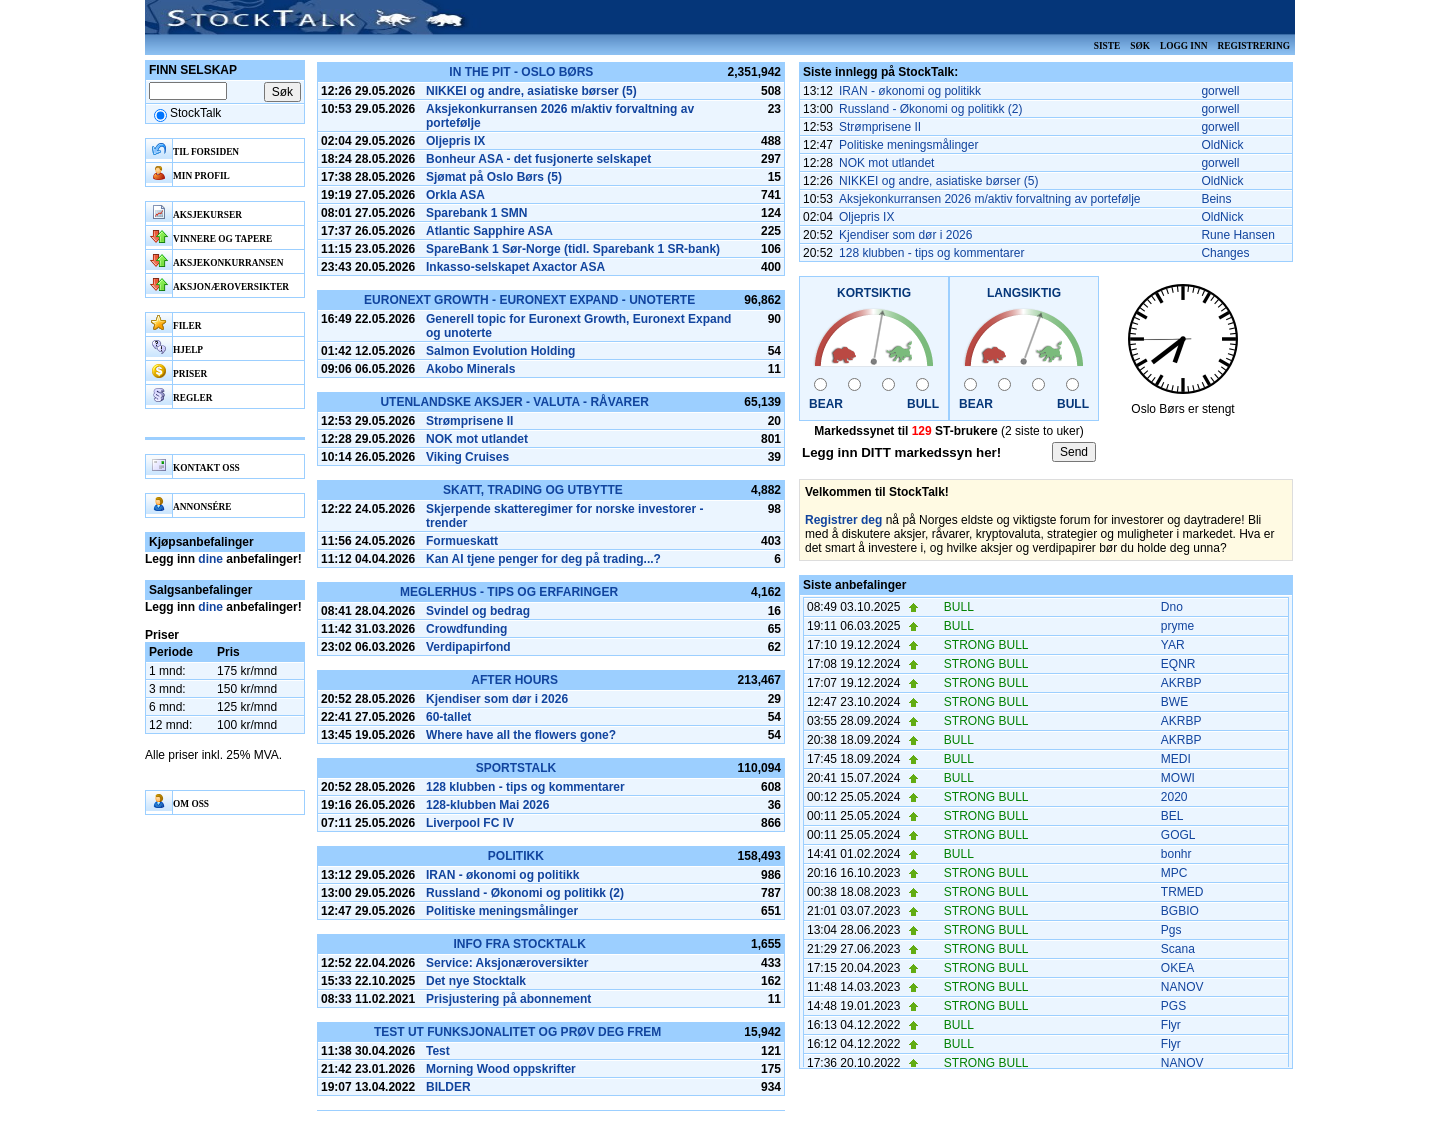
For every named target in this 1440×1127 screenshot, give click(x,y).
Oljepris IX (455, 141)
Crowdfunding (466, 629)
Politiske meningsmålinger (502, 911)
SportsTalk (516, 768)
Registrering (1253, 46)
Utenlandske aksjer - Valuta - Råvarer (514, 402)
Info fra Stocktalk (519, 944)
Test (438, 1051)
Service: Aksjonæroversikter (507, 963)
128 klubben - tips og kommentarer (525, 787)
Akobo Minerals (470, 369)
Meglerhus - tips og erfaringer (509, 592)
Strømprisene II (469, 421)
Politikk (516, 856)
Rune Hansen (1237, 235)
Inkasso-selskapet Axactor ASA (515, 267)
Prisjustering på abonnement (508, 999)
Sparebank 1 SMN (476, 213)
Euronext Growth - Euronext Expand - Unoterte (529, 300)
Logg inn (1183, 46)
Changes (1225, 253)
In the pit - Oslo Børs (521, 72)
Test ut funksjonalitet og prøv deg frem (517, 1032)
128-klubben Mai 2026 (487, 805)
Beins (1216, 199)
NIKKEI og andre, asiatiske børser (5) (531, 91)
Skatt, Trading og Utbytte (533, 490)
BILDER (448, 1087)
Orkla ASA (455, 195)
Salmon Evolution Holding (500, 351)
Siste (1107, 46)
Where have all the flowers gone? (521, 735)
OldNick (1222, 145)
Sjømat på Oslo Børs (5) (494, 177)
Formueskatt (462, 541)
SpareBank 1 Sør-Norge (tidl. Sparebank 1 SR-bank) (573, 249)
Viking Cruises (467, 457)
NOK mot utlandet (477, 439)
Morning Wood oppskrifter (501, 1069)
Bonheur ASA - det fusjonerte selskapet (538, 159)
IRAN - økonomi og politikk (502, 875)
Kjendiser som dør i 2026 (497, 699)
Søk (1140, 46)
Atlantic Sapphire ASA (489, 231)
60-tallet (448, 717)
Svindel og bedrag (478, 611)
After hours (514, 680)
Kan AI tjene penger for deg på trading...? (543, 559)
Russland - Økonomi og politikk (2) (525, 893)
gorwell (1220, 91)
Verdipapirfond (468, 647)
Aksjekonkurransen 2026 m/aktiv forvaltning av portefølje (989, 199)
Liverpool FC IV (470, 823)
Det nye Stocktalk (476, 981)
